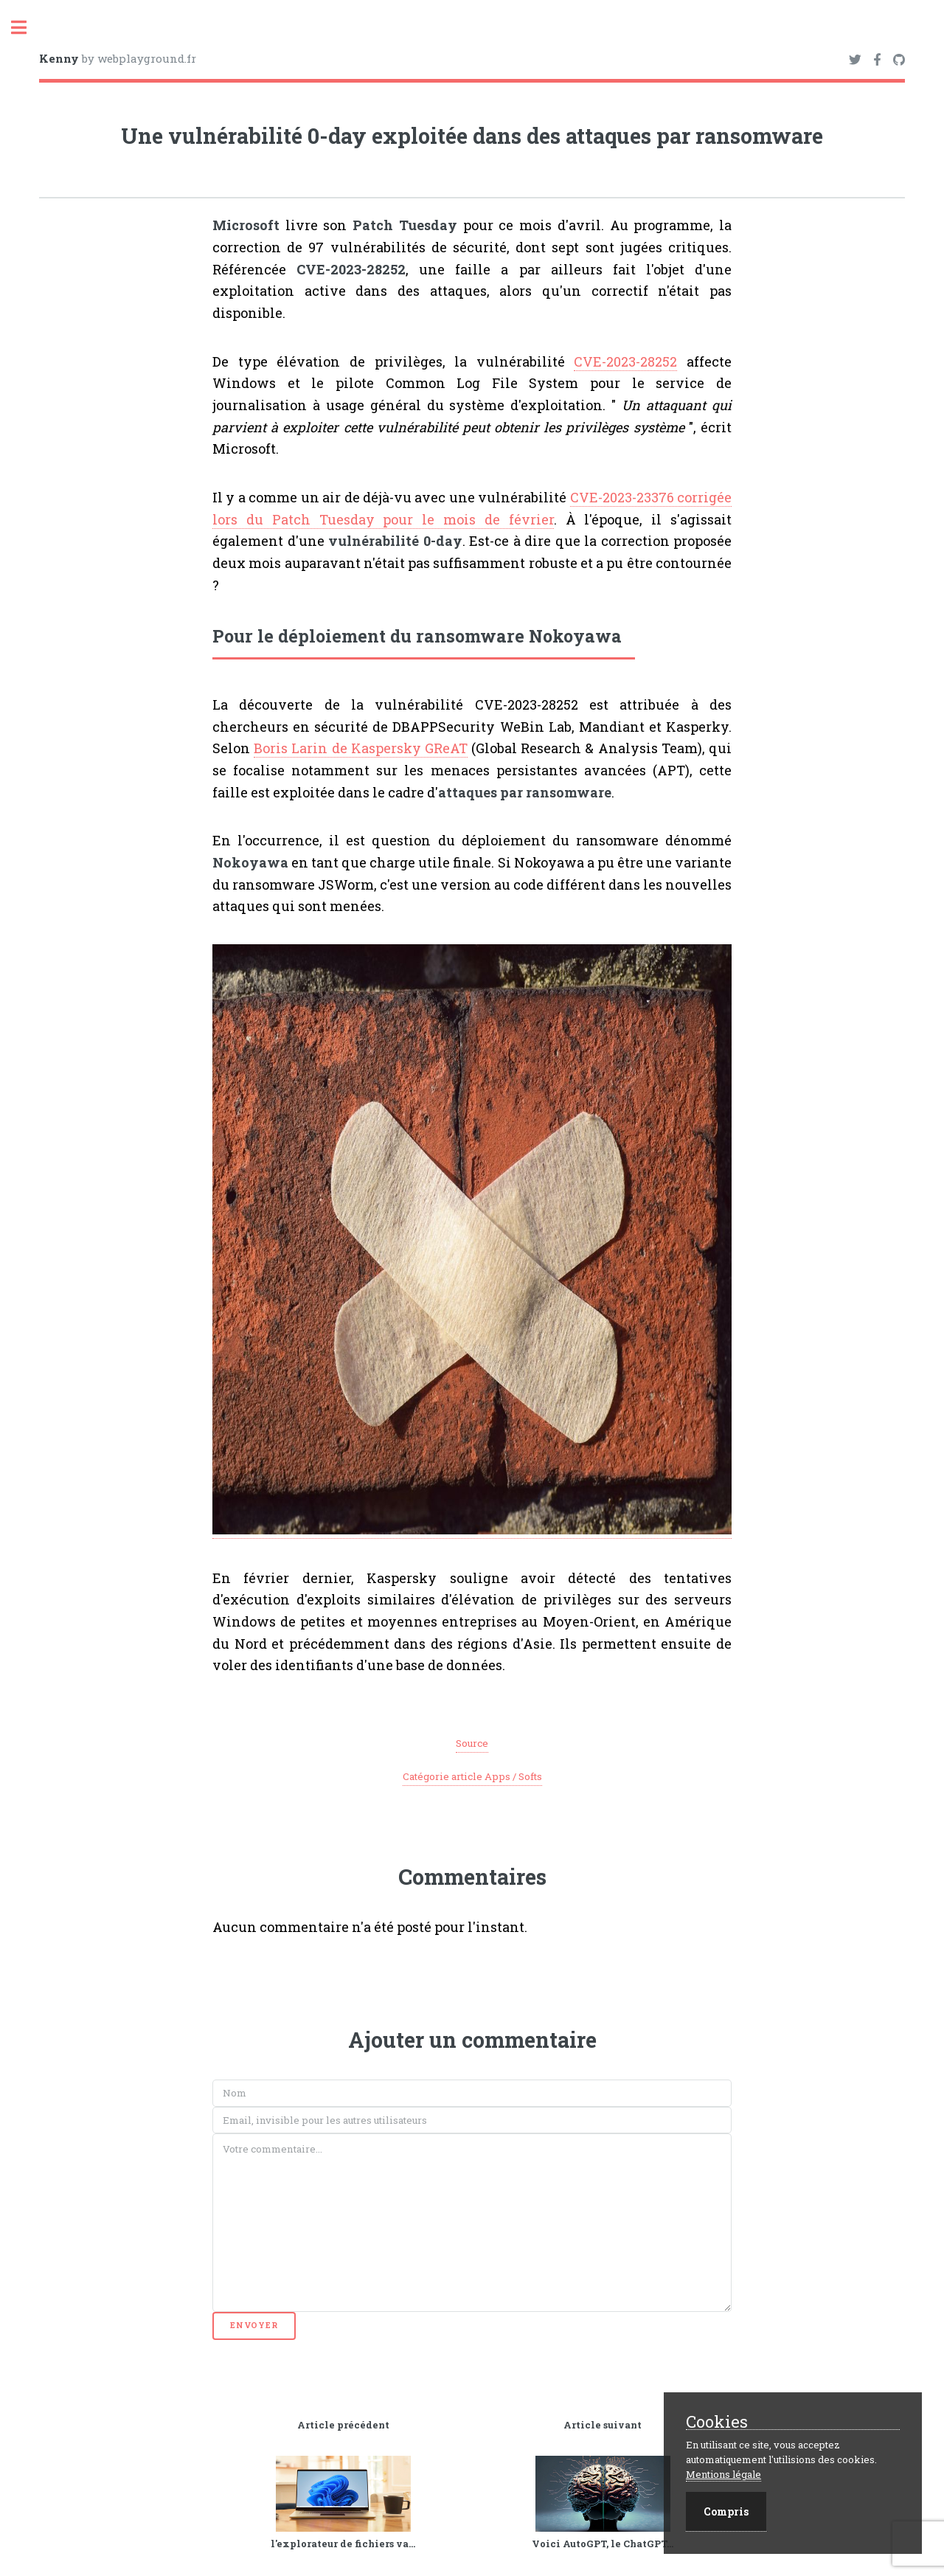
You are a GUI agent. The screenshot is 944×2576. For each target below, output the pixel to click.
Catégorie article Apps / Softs (472, 1776)
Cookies (717, 2422)
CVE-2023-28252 (625, 361)
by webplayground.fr (117, 58)
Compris (726, 2511)
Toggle (26, 27)
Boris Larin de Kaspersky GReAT (361, 748)
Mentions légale (723, 2474)
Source (472, 1743)
